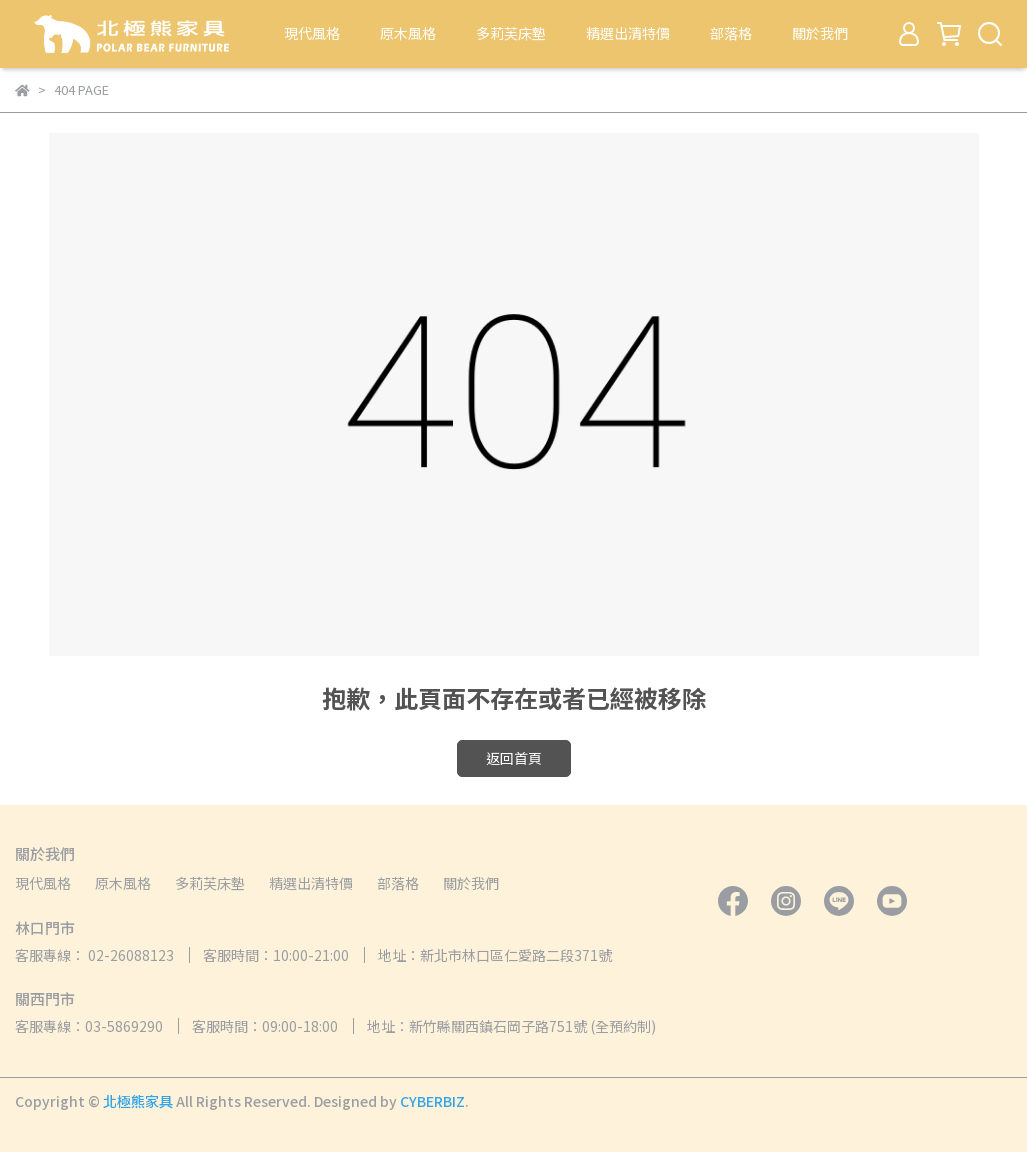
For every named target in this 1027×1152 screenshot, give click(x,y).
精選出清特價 (628, 33)
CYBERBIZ (432, 1101)
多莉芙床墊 (511, 33)
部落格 (731, 33)
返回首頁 (514, 758)
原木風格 (408, 33)
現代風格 (312, 33)
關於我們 (820, 33)
